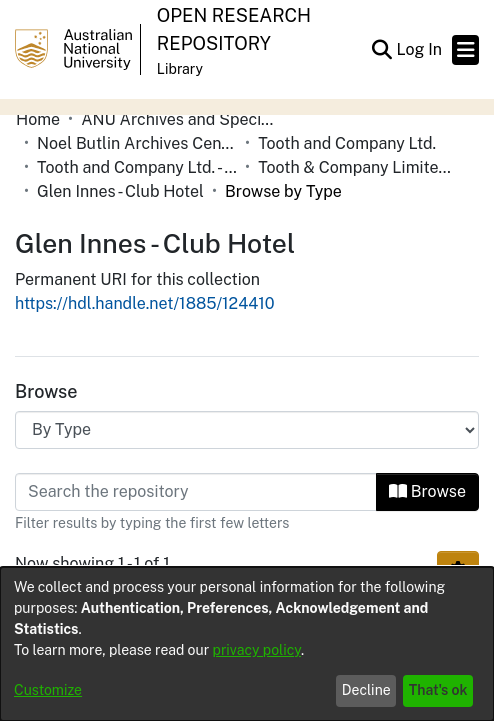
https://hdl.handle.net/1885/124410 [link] (145, 303)
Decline (366, 690)
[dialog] (247, 644)
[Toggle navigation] (465, 50)
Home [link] (38, 119)
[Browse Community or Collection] (247, 430)
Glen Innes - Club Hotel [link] (120, 191)
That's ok (438, 690)
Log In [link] (420, 49)
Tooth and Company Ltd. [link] (347, 143)
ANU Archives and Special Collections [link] (181, 119)
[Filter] (196, 492)
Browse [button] (427, 491)
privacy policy (257, 650)
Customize (48, 690)
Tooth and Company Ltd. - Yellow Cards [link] (137, 167)
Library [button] (180, 69)
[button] (381, 50)
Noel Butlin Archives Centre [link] (137, 143)
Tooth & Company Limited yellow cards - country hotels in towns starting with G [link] (358, 167)
